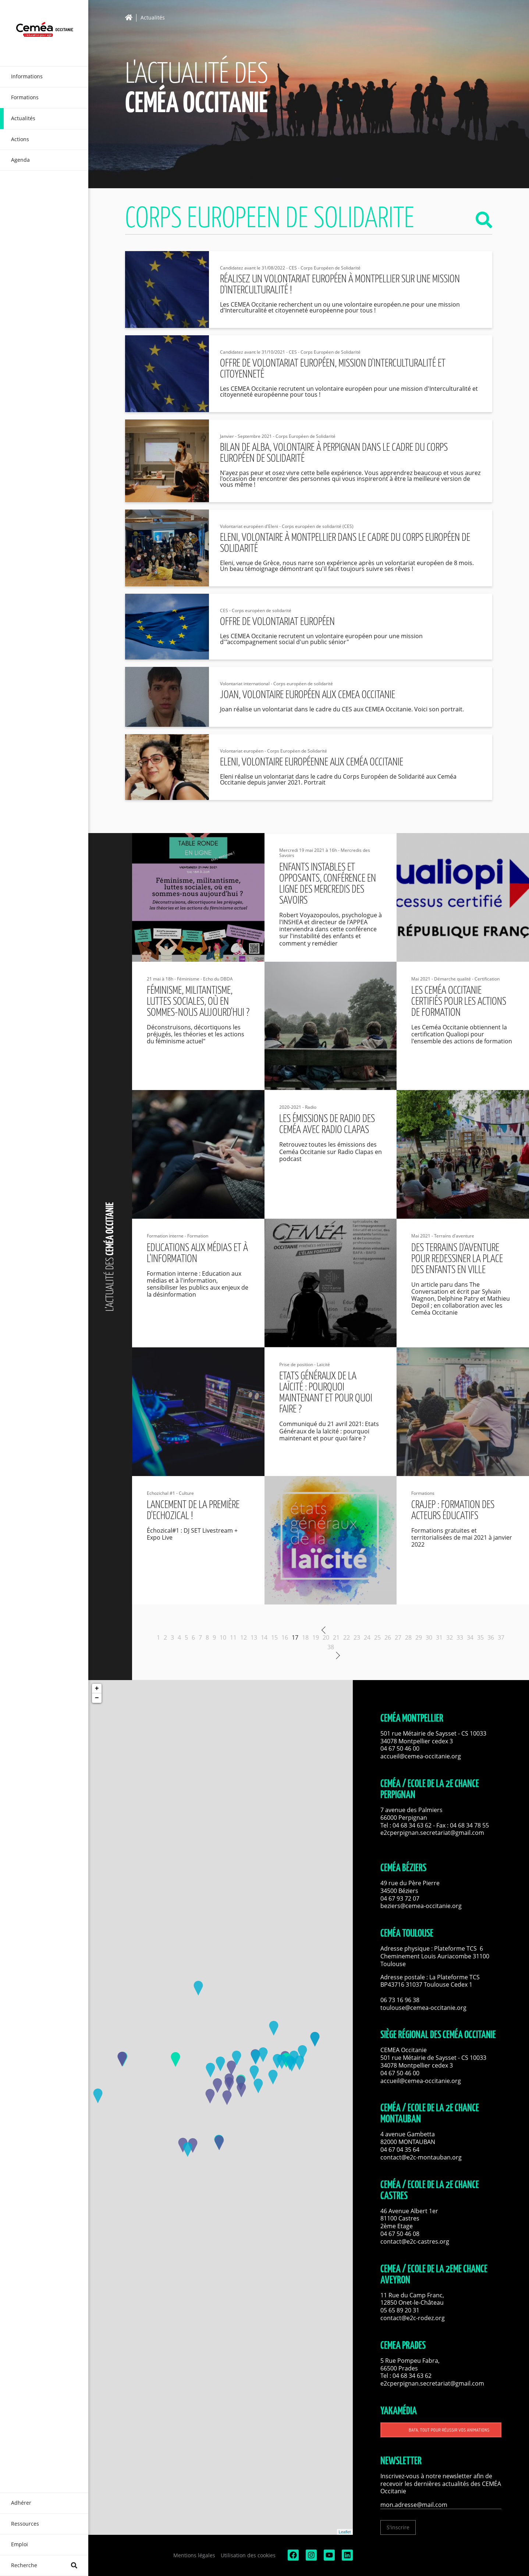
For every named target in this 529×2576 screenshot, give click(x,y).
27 (398, 1637)
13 (254, 1637)
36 (490, 1637)
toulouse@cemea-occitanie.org (423, 2008)
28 (408, 1637)
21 (336, 1637)
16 (284, 1637)
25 (377, 1637)
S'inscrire (398, 2527)
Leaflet (345, 2532)
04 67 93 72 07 (399, 1898)
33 (460, 1637)
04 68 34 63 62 (412, 1825)
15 (274, 1637)
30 (429, 1637)
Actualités (153, 18)
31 (439, 1637)
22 (346, 1637)
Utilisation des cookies (248, 2555)
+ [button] (97, 1688)
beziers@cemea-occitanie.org (421, 1906)
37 (501, 1637)
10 (223, 1637)
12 (243, 1637)
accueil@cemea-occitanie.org (420, 1756)
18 (305, 1637)
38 (330, 1647)
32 (449, 1637)
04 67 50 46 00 (399, 1748)
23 (357, 1637)
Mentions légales (194, 2555)
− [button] (97, 1698)
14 (264, 1637)
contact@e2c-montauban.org (421, 2157)
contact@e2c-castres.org (414, 2241)
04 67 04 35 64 (399, 2150)
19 (315, 1637)
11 (233, 1637)
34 (470, 1637)
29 (418, 1637)
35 (480, 1637)
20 (326, 1637)
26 (387, 1637)
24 (367, 1637)
